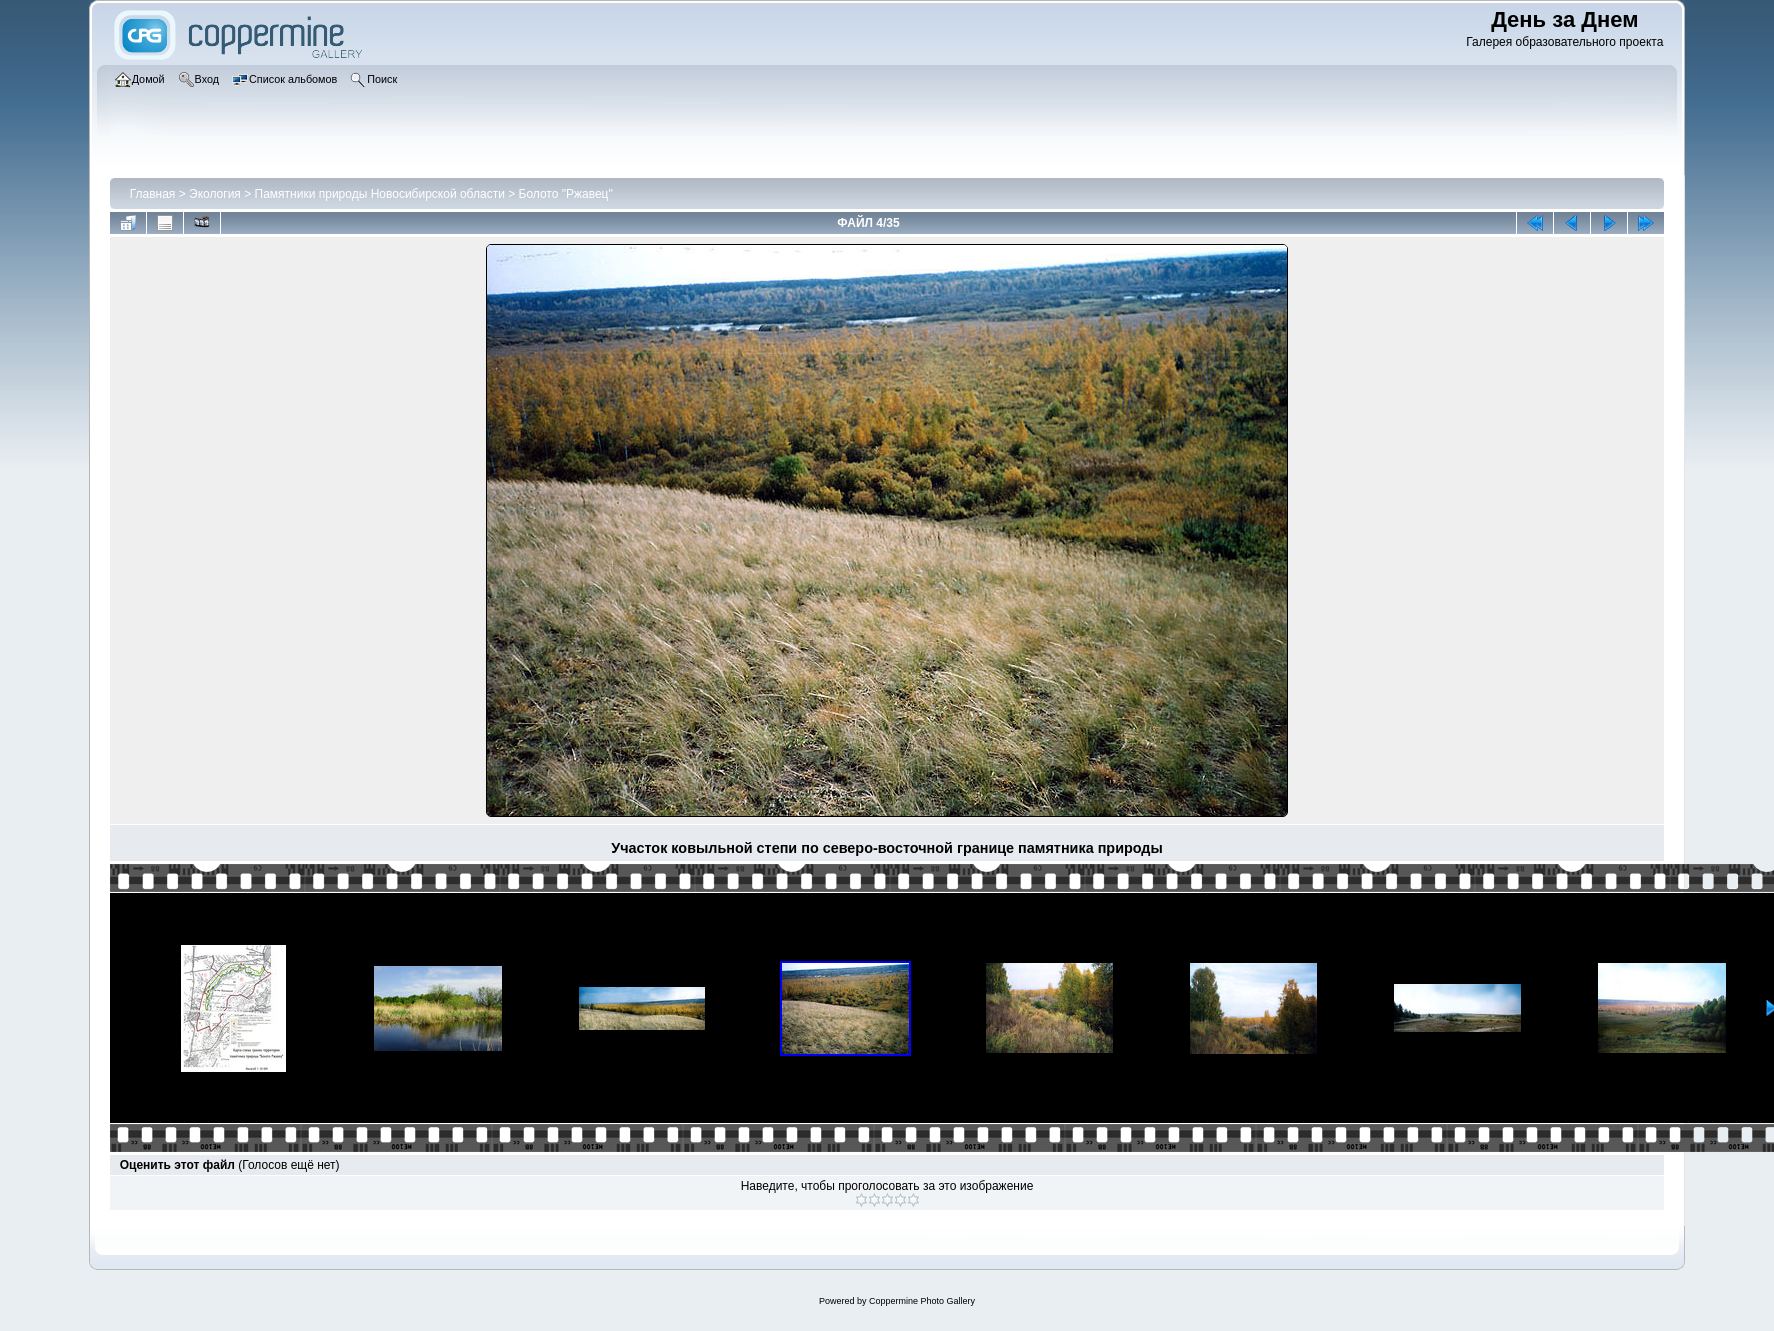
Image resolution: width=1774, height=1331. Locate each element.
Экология (215, 194)
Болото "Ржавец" (566, 194)
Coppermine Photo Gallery (922, 1301)
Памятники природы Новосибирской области (380, 194)
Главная (153, 194)
